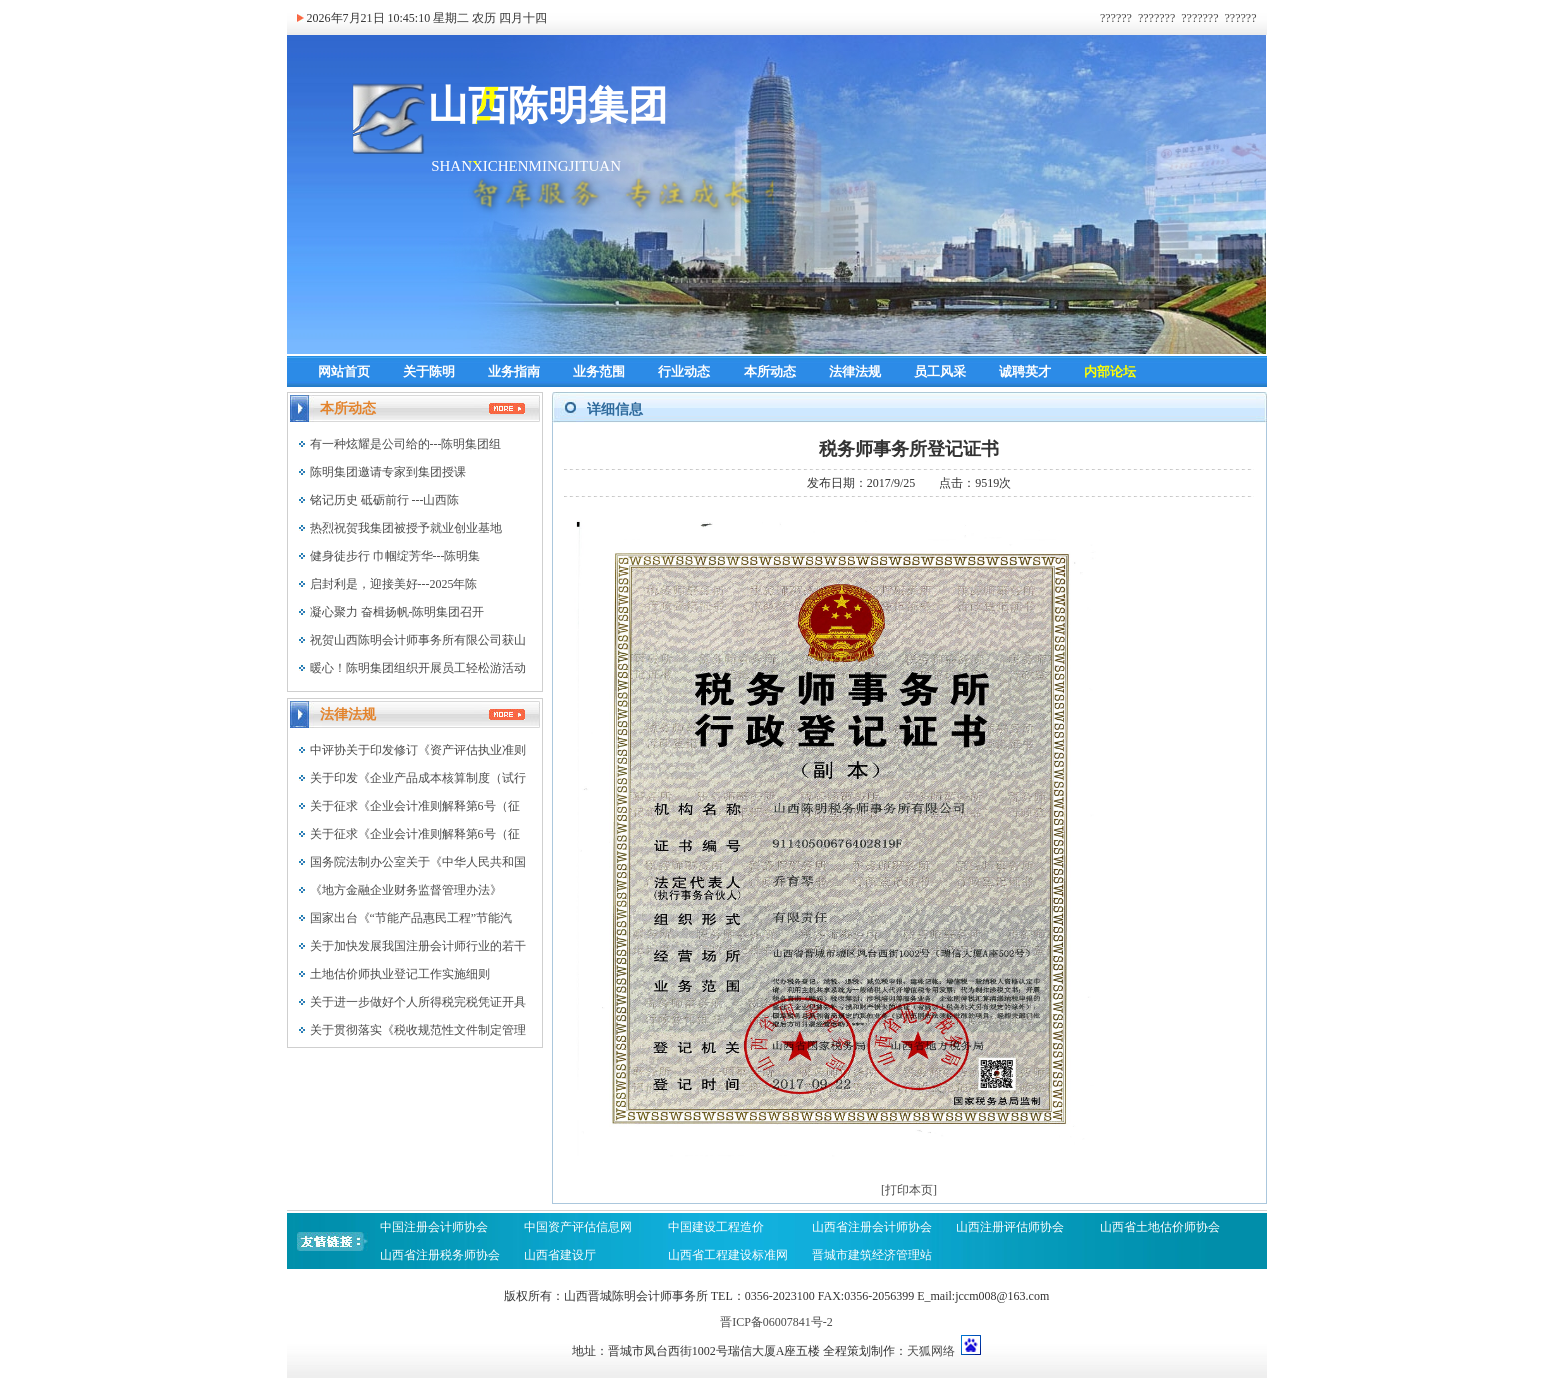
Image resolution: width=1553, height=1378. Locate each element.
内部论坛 (1110, 371)
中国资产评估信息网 (578, 1227)
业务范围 (599, 371)
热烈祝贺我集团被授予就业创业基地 (406, 528)
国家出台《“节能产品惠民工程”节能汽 (411, 918)
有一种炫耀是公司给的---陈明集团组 (406, 444)
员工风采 (940, 371)
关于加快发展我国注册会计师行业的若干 (418, 946)
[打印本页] (909, 1190)
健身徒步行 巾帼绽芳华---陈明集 (395, 556)
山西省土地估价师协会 (1160, 1227)
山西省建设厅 (560, 1255)
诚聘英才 (1025, 371)
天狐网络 (931, 1351)
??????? (1156, 18)
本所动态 (770, 371)
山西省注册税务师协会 (440, 1255)
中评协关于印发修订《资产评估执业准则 (418, 750)
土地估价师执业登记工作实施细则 (400, 974)
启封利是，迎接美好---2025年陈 (394, 584)
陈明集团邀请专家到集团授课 (388, 472)
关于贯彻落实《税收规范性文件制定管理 (418, 1030)
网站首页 (344, 371)
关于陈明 (429, 371)
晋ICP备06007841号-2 (776, 1322)
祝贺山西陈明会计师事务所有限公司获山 (418, 640)
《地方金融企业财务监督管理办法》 (406, 890)
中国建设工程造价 (716, 1227)
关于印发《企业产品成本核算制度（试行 (418, 778)
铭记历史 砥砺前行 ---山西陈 (385, 500)
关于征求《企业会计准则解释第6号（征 (415, 806)
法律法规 (855, 371)
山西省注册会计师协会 (872, 1227)
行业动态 (684, 371)
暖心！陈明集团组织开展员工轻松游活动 (418, 668)
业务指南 (514, 371)
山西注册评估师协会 (1010, 1227)
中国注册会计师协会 (434, 1227)
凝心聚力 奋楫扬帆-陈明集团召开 (397, 612)
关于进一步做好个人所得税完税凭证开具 (418, 1002)
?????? (1116, 18)
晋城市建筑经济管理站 (873, 1255)
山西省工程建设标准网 (728, 1255)
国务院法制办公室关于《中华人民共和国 (418, 862)
